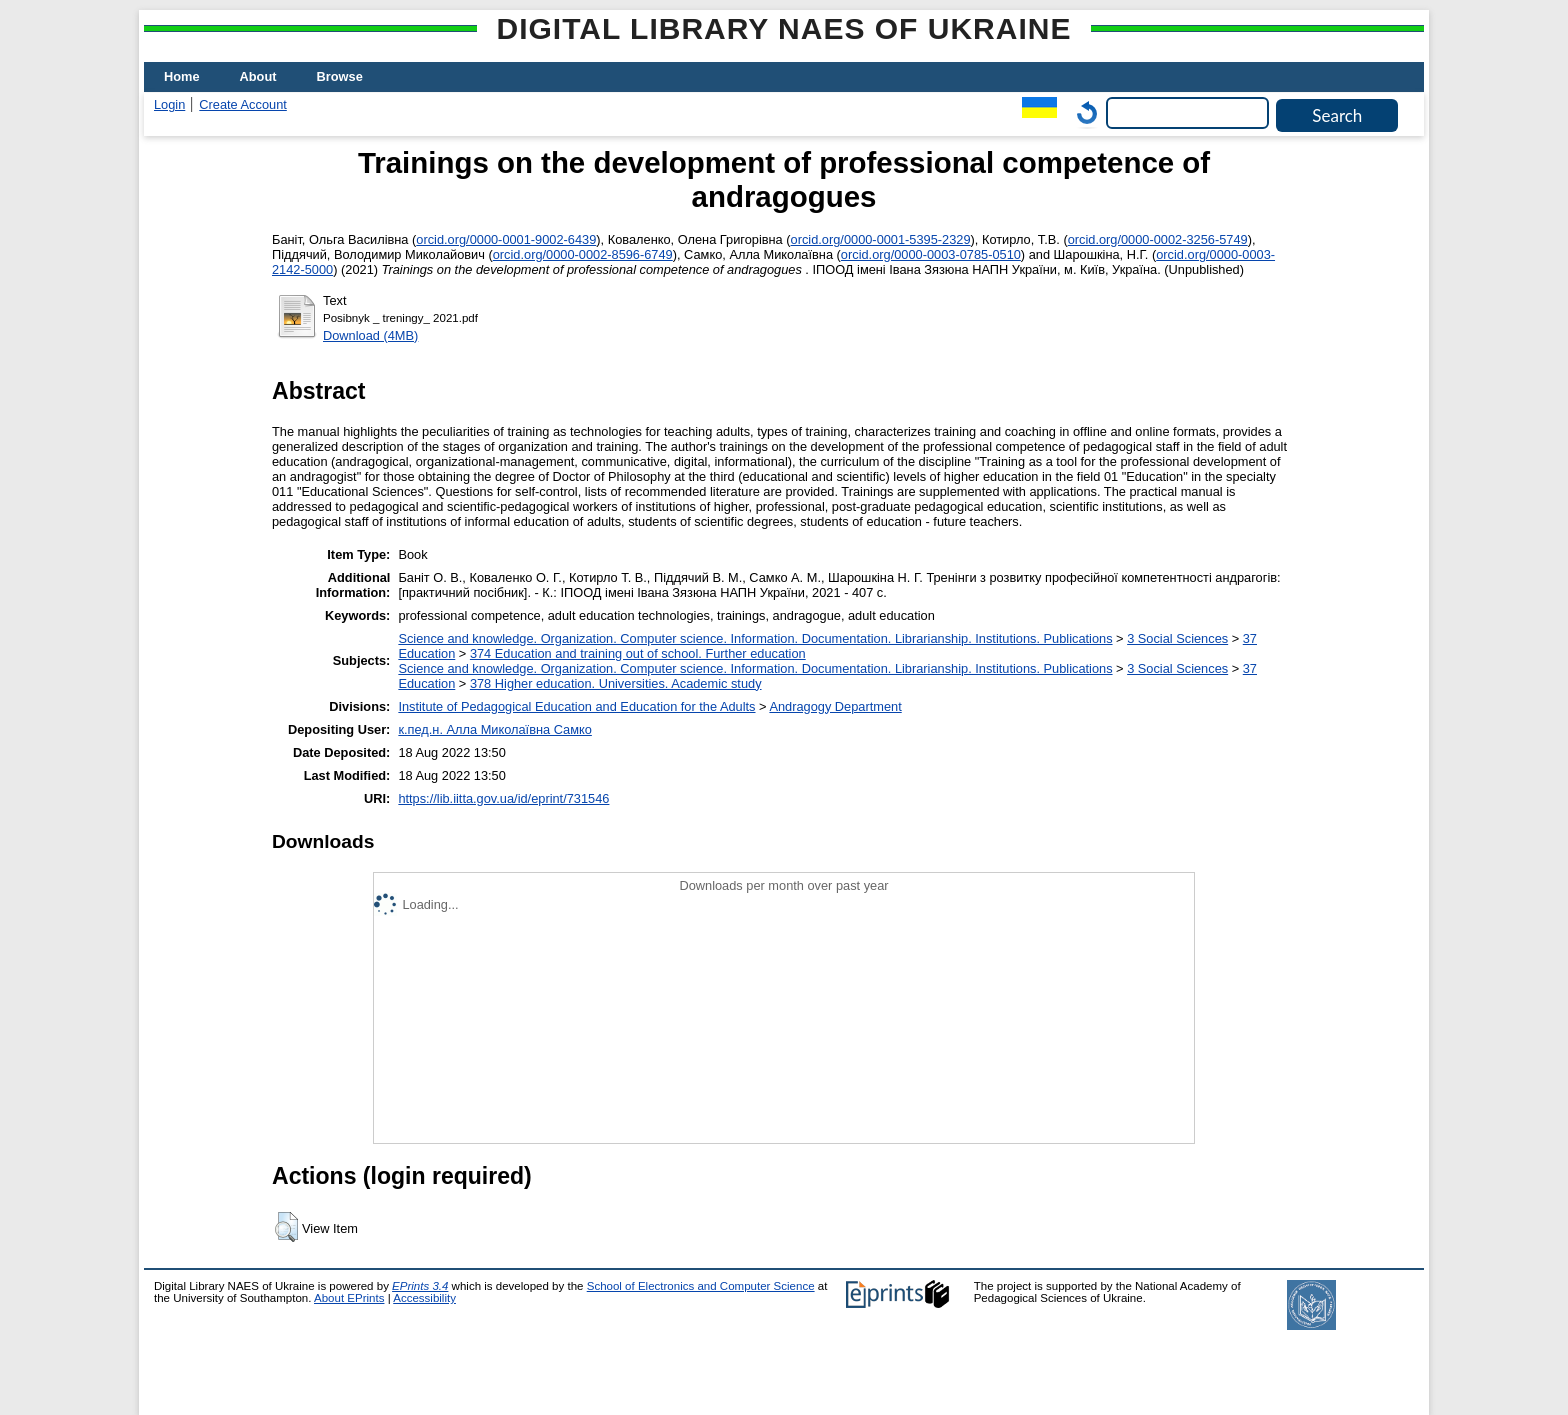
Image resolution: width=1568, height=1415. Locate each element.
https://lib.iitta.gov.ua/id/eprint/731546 (503, 798)
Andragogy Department (835, 706)
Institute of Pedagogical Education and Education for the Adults (576, 706)
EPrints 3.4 (420, 1286)
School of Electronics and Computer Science (701, 1286)
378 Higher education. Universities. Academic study (616, 683)
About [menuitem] (258, 76)
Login (169, 104)
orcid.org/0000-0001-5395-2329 (881, 239)
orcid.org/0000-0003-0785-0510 (931, 254)
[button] (286, 1227)
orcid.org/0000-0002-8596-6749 (583, 254)
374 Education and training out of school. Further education (638, 653)
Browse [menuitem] (340, 76)
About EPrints (349, 1298)
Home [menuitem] (182, 76)
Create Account (243, 104)
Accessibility (424, 1298)
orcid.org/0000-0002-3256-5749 (1158, 239)
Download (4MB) (370, 335)
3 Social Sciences (1177, 638)
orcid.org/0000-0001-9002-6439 (506, 239)
